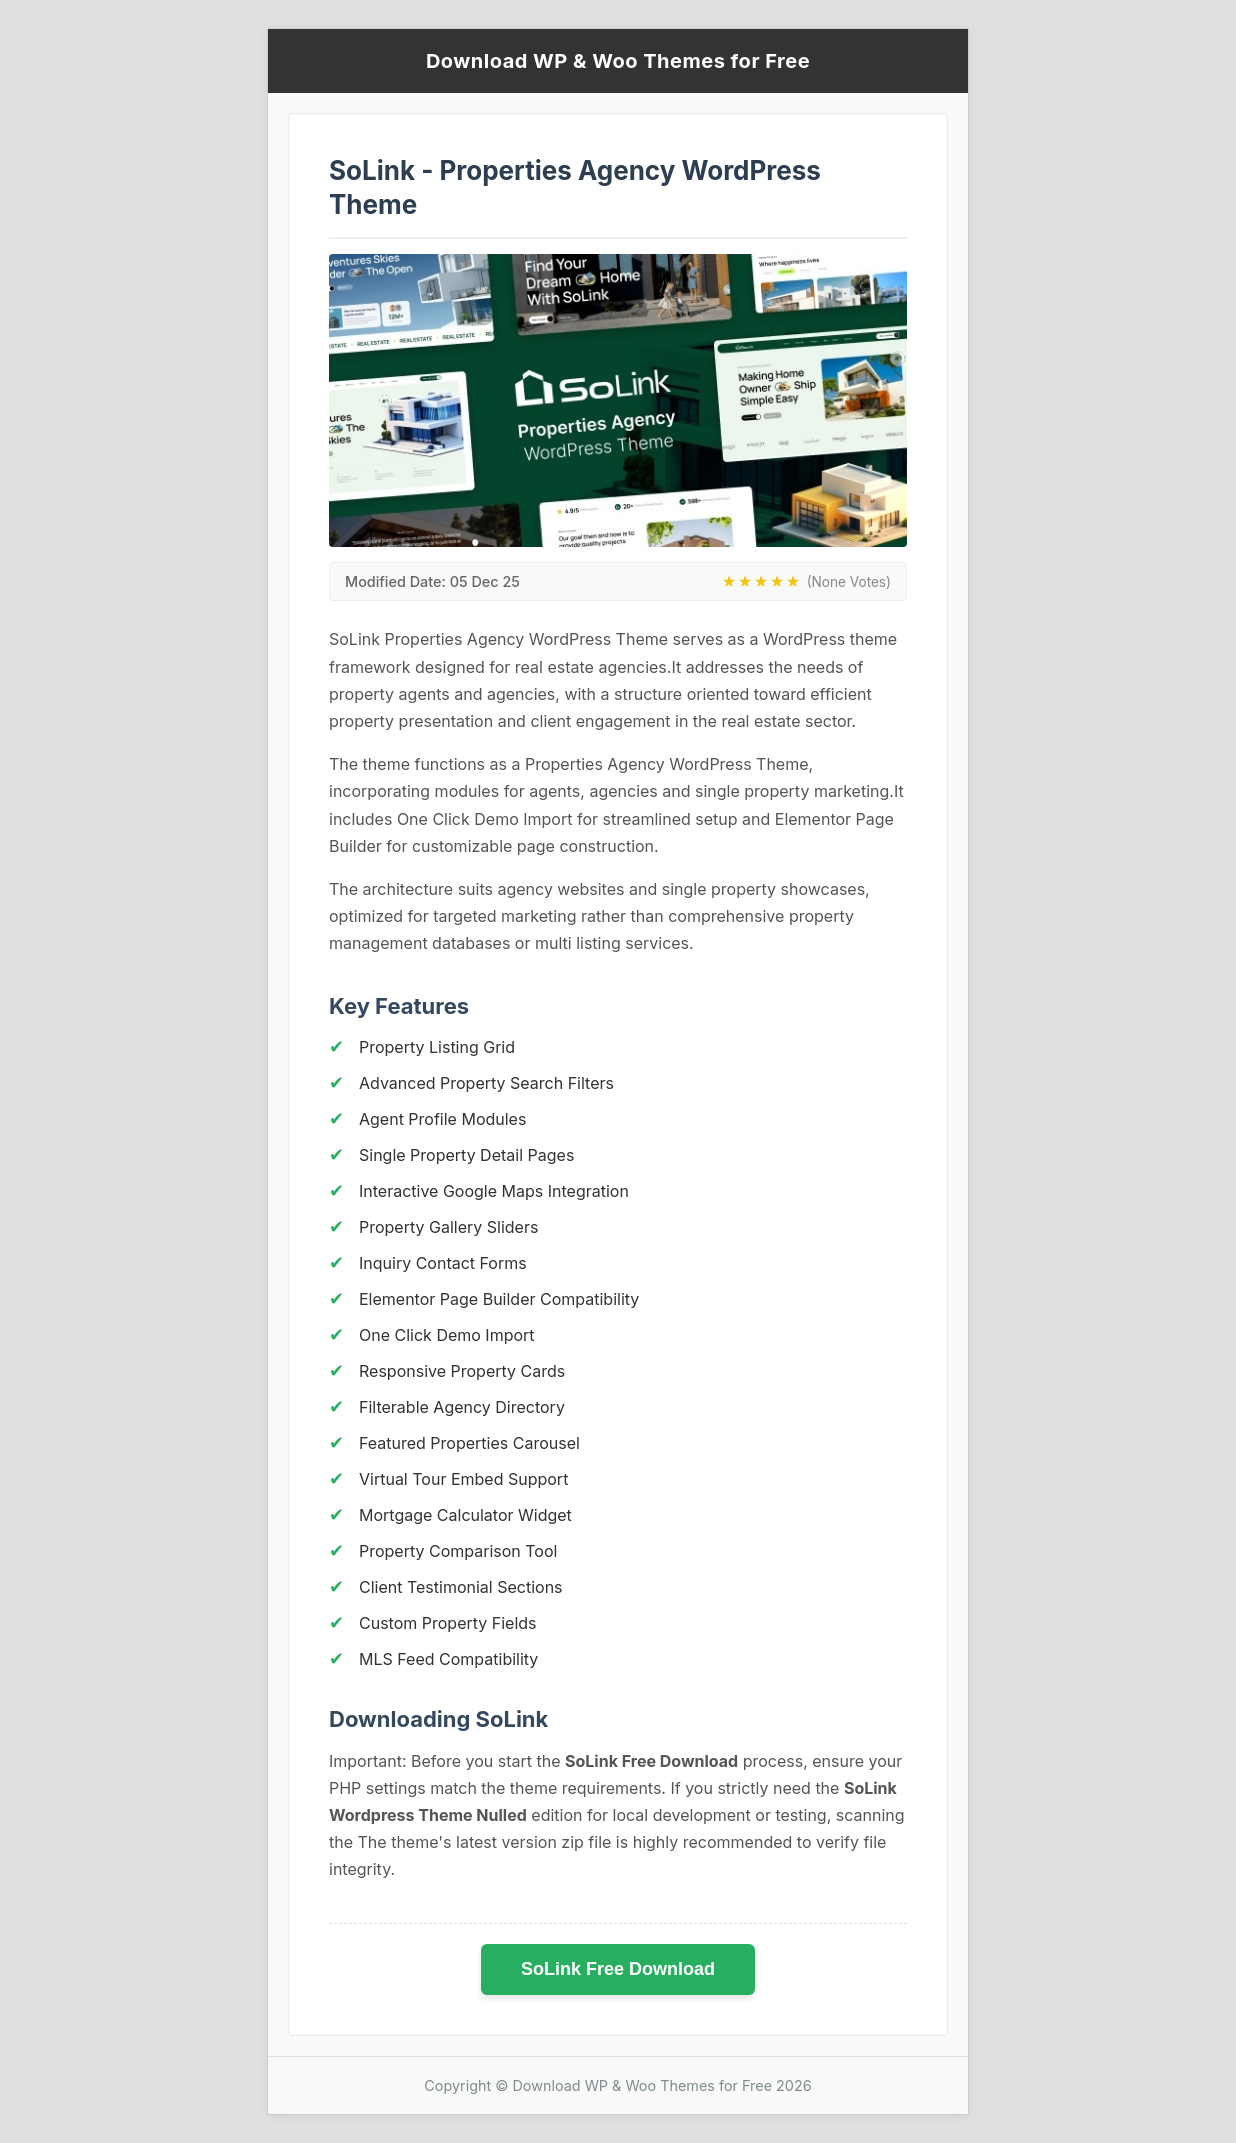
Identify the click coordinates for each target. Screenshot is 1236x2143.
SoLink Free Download (618, 1969)
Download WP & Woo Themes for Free (618, 61)
